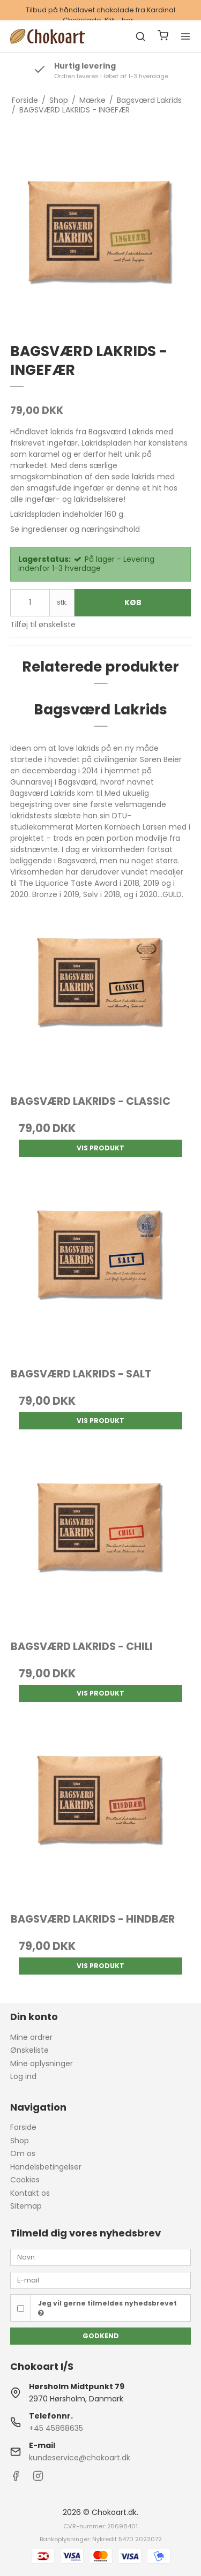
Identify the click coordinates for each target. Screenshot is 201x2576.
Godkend (101, 2335)
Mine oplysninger (41, 2063)
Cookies (25, 2179)
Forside (23, 2127)
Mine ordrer (31, 2037)
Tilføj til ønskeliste (43, 624)
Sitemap (26, 2206)
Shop (19, 2140)
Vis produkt (100, 1148)
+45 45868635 (56, 2428)
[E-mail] (100, 2279)
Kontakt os (30, 2193)
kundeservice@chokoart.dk (79, 2457)
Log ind (23, 2076)
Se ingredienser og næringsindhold (75, 529)
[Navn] (100, 2256)
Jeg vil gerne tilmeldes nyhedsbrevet (107, 2308)
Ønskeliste (29, 2050)
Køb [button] (133, 602)
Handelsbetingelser (45, 2166)
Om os (22, 2153)
